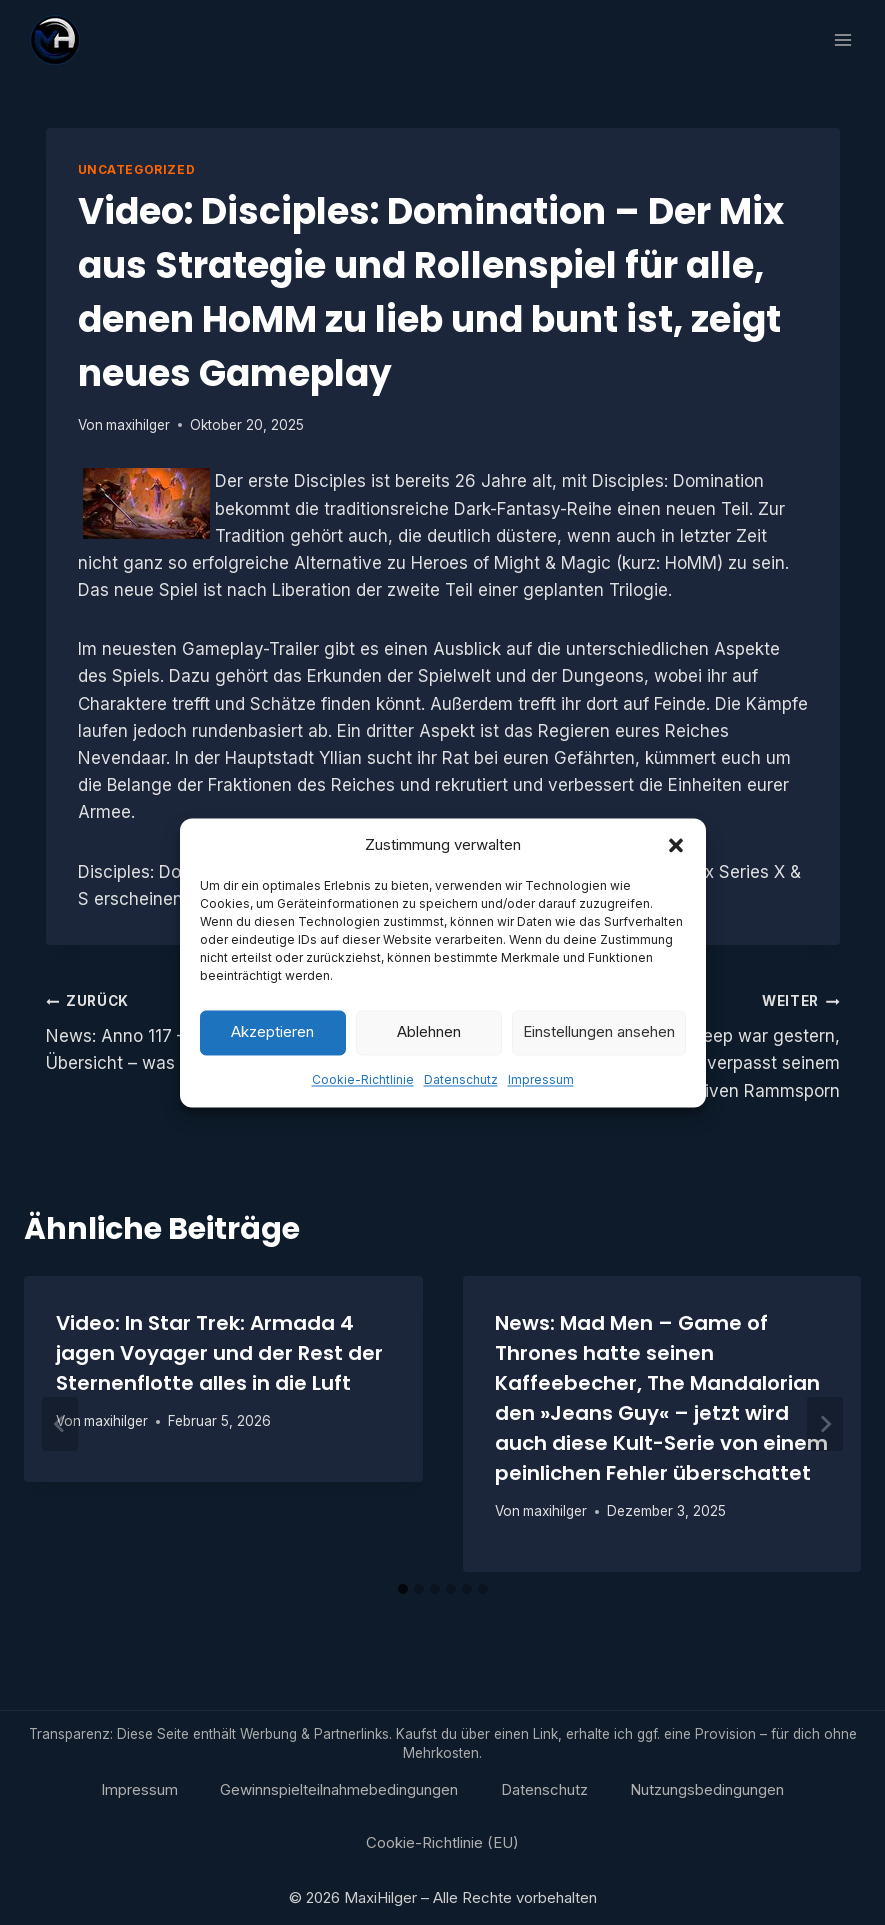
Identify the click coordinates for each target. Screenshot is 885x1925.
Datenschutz (461, 1111)
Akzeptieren (272, 1063)
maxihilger (138, 425)
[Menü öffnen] (842, 39)
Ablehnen (429, 1063)
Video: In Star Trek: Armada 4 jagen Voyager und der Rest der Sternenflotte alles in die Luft (219, 1353)
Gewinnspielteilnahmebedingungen (339, 1789)
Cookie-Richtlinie (363, 1111)
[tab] (403, 1589)
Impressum (541, 1111)
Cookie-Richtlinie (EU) (442, 1842)
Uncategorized (137, 169)
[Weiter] (825, 1424)
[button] (676, 877)
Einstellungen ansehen (599, 1063)
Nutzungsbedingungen (707, 1789)
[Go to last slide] (60, 1424)
